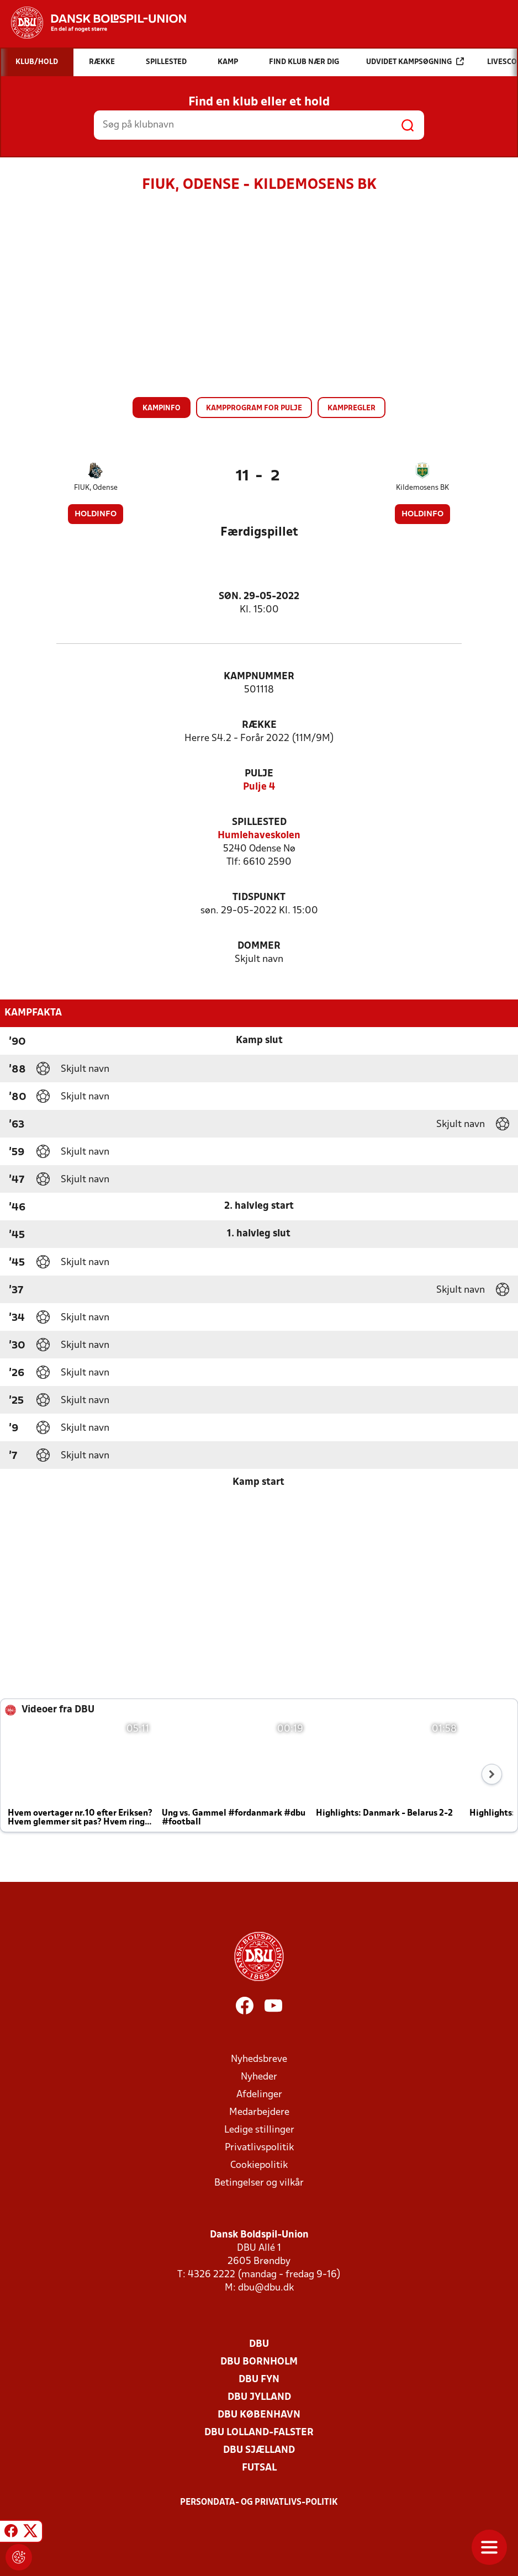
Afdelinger (259, 2094)
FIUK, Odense (96, 487)
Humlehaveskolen (259, 835)
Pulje (259, 774)
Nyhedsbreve (259, 2059)
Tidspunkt (259, 897)
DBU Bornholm (259, 2362)
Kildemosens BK (422, 487)
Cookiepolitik (259, 2165)
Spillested (259, 822)
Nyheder (259, 2077)
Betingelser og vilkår (259, 2183)
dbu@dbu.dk (266, 2288)
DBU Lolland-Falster (259, 2432)
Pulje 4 (259, 787)
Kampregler (351, 408)
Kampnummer (259, 676)
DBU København (259, 2415)
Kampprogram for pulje (254, 408)
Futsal (259, 2468)
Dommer (259, 946)
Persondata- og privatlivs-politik (259, 2502)
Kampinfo (161, 408)
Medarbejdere (259, 2112)
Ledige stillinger (259, 2130)
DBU (259, 2344)
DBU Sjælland (259, 2450)
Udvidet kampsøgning (415, 61)
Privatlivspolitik (259, 2147)
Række (259, 725)
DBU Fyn (259, 2379)
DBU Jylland (259, 2397)
